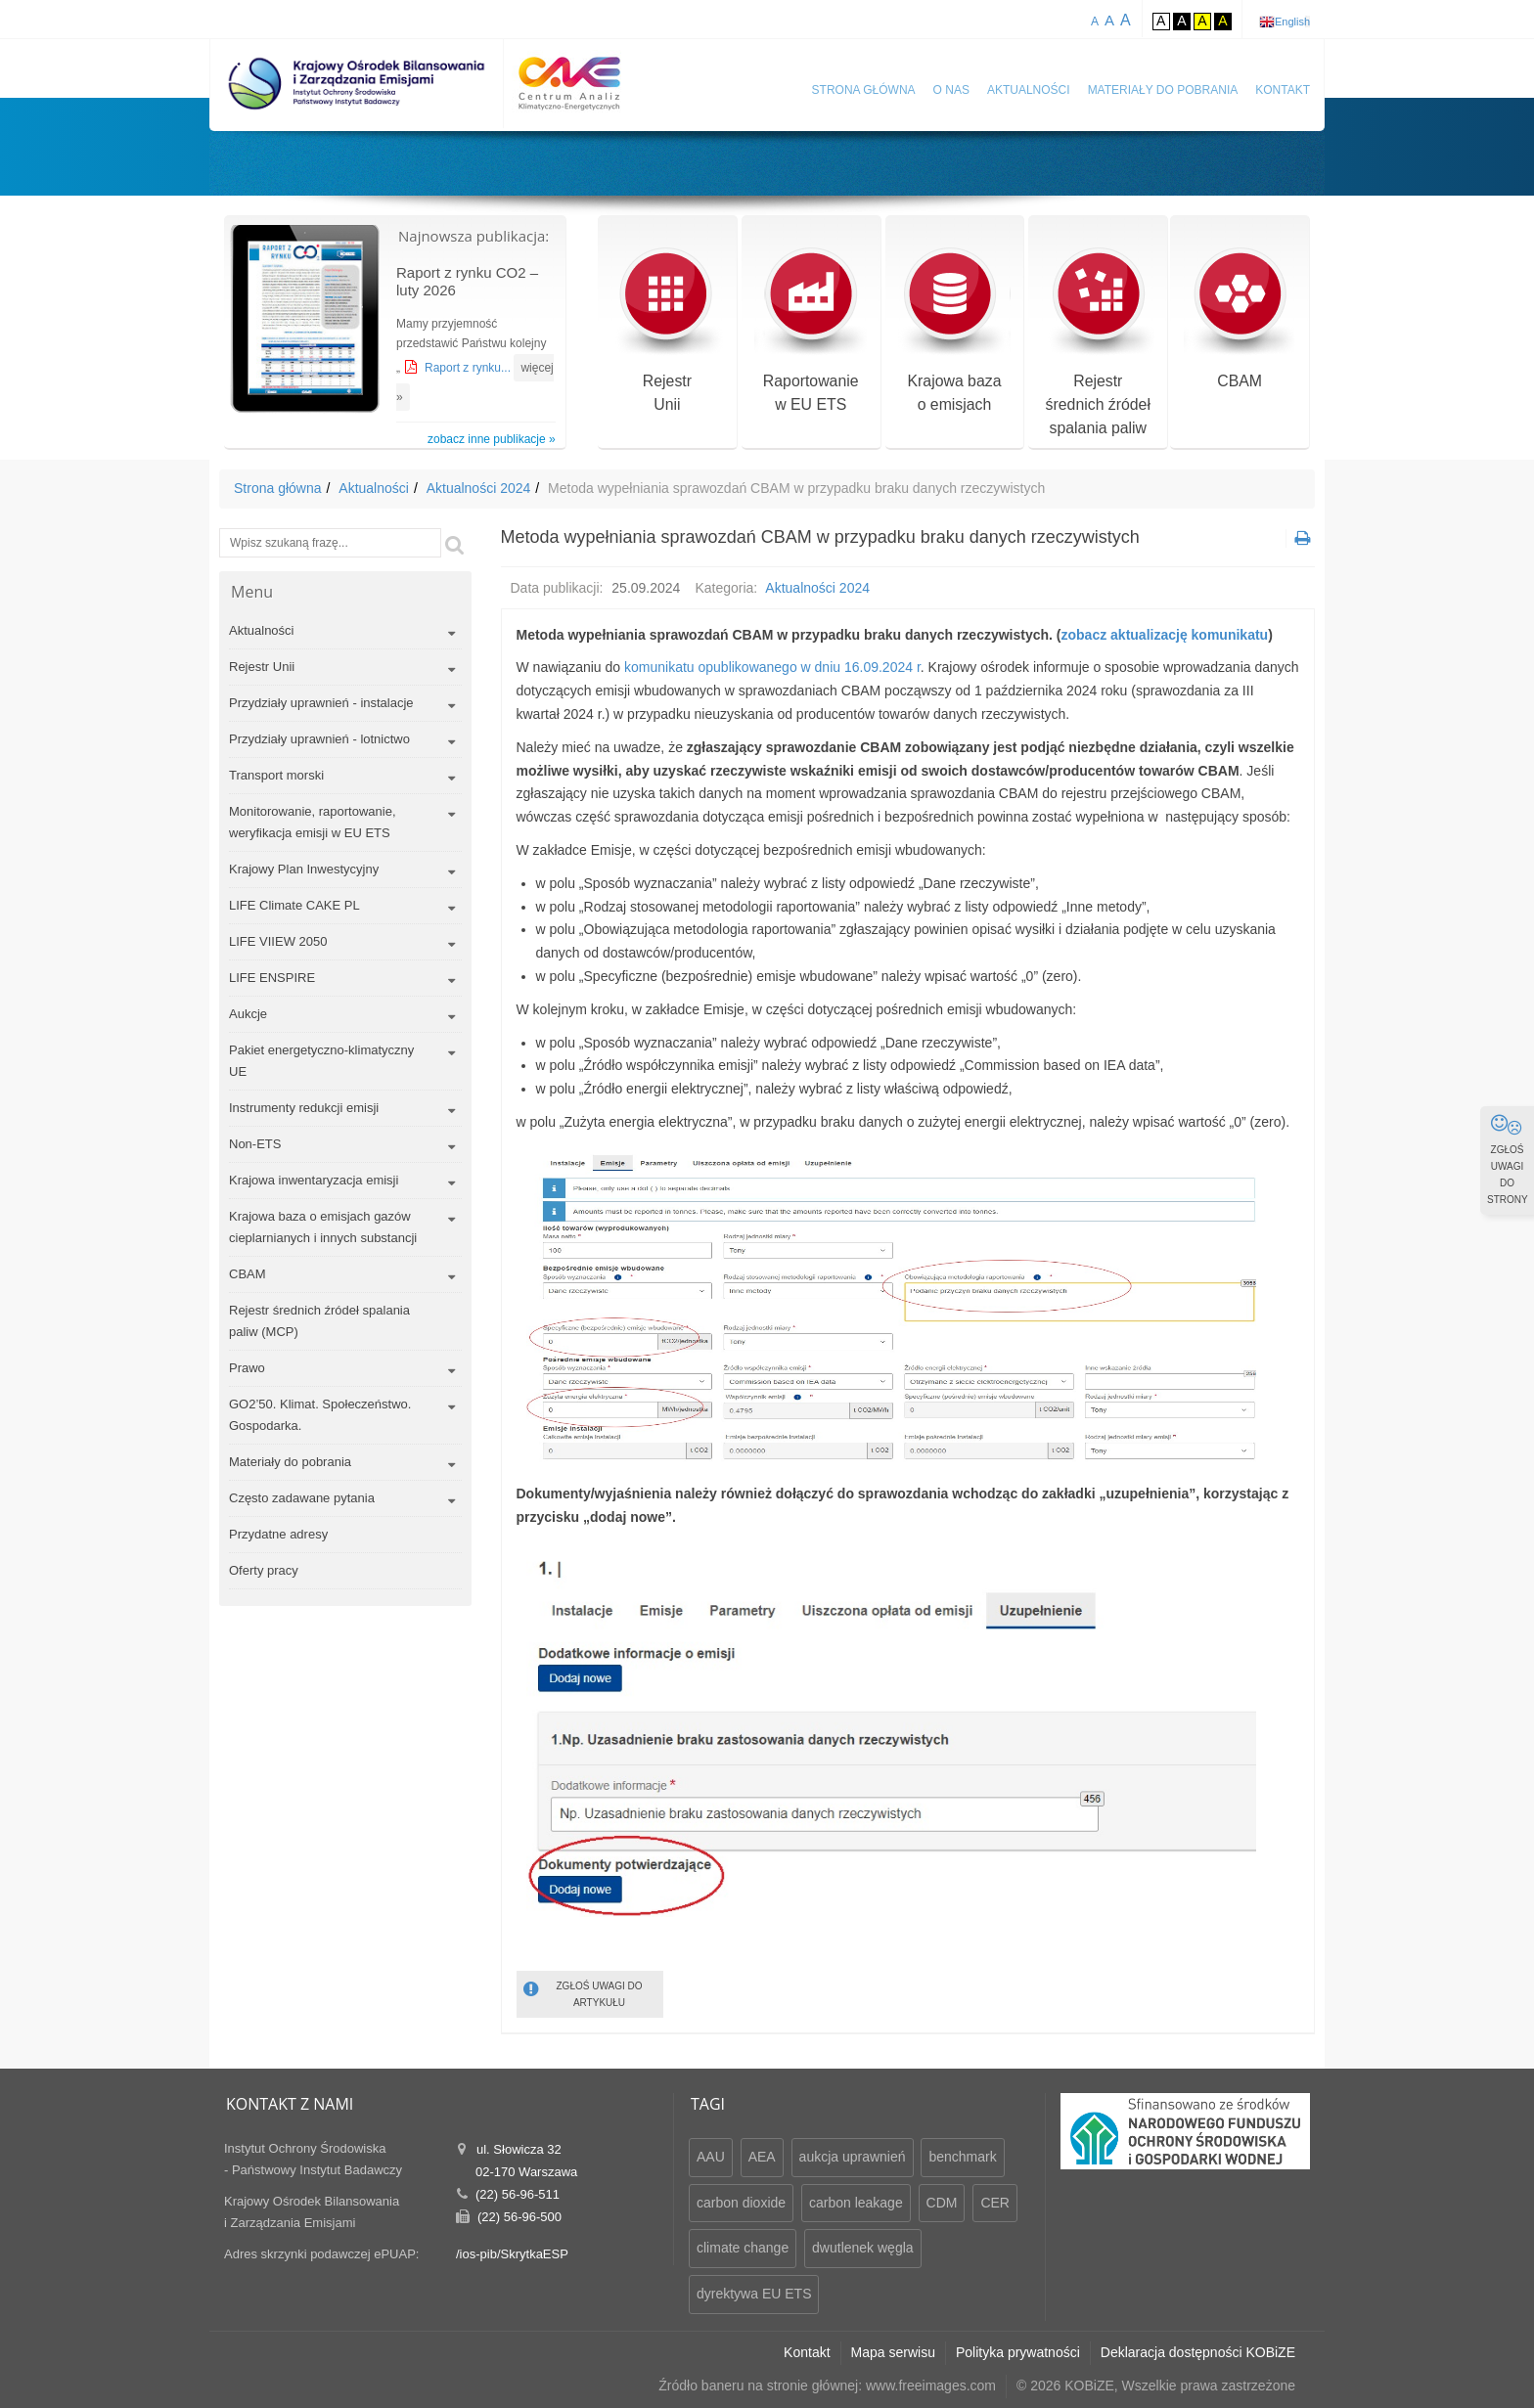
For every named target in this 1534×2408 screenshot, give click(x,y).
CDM (942, 2202)
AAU (711, 2156)
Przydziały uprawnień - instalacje (321, 702)
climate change (743, 2247)
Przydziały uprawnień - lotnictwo (319, 739)
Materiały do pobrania (1163, 90)
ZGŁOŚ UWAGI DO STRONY (1507, 1159)
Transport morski (276, 775)
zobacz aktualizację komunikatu (1165, 635)
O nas (951, 90)
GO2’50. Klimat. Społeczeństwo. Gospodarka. (320, 1415)
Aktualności (1028, 90)
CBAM (1240, 319)
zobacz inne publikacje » (492, 439)
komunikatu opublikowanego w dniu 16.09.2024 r (772, 667)
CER (995, 2202)
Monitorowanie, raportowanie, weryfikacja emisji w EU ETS (312, 822)
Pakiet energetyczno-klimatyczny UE (321, 1061)
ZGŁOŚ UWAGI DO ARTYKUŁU (583, 1993)
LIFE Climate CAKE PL (294, 905)
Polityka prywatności (1018, 2352)
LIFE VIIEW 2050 (278, 941)
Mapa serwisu (893, 2352)
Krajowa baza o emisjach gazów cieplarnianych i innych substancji (323, 1227)
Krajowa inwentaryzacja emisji (313, 1180)
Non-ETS (255, 1144)
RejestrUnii (666, 331)
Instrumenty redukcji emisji (304, 1107)
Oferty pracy (263, 1570)
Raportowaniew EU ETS (810, 331)
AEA (762, 2156)
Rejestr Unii (261, 666)
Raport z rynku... (469, 368)
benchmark (962, 2156)
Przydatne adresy (278, 1534)
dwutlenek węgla (863, 2247)
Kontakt (1282, 90)
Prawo (247, 1367)
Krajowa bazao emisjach (954, 331)
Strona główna (864, 90)
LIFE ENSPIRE (272, 977)
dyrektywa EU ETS (754, 2293)
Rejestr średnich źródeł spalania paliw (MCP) (319, 1321)
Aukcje (248, 1013)
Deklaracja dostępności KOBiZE (1198, 2352)
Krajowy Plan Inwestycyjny (304, 869)
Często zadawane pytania (302, 1498)
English (1292, 21)
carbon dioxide (741, 2202)
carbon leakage (856, 2202)
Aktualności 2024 (479, 488)
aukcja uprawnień (852, 2156)
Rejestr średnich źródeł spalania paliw (1098, 342)
